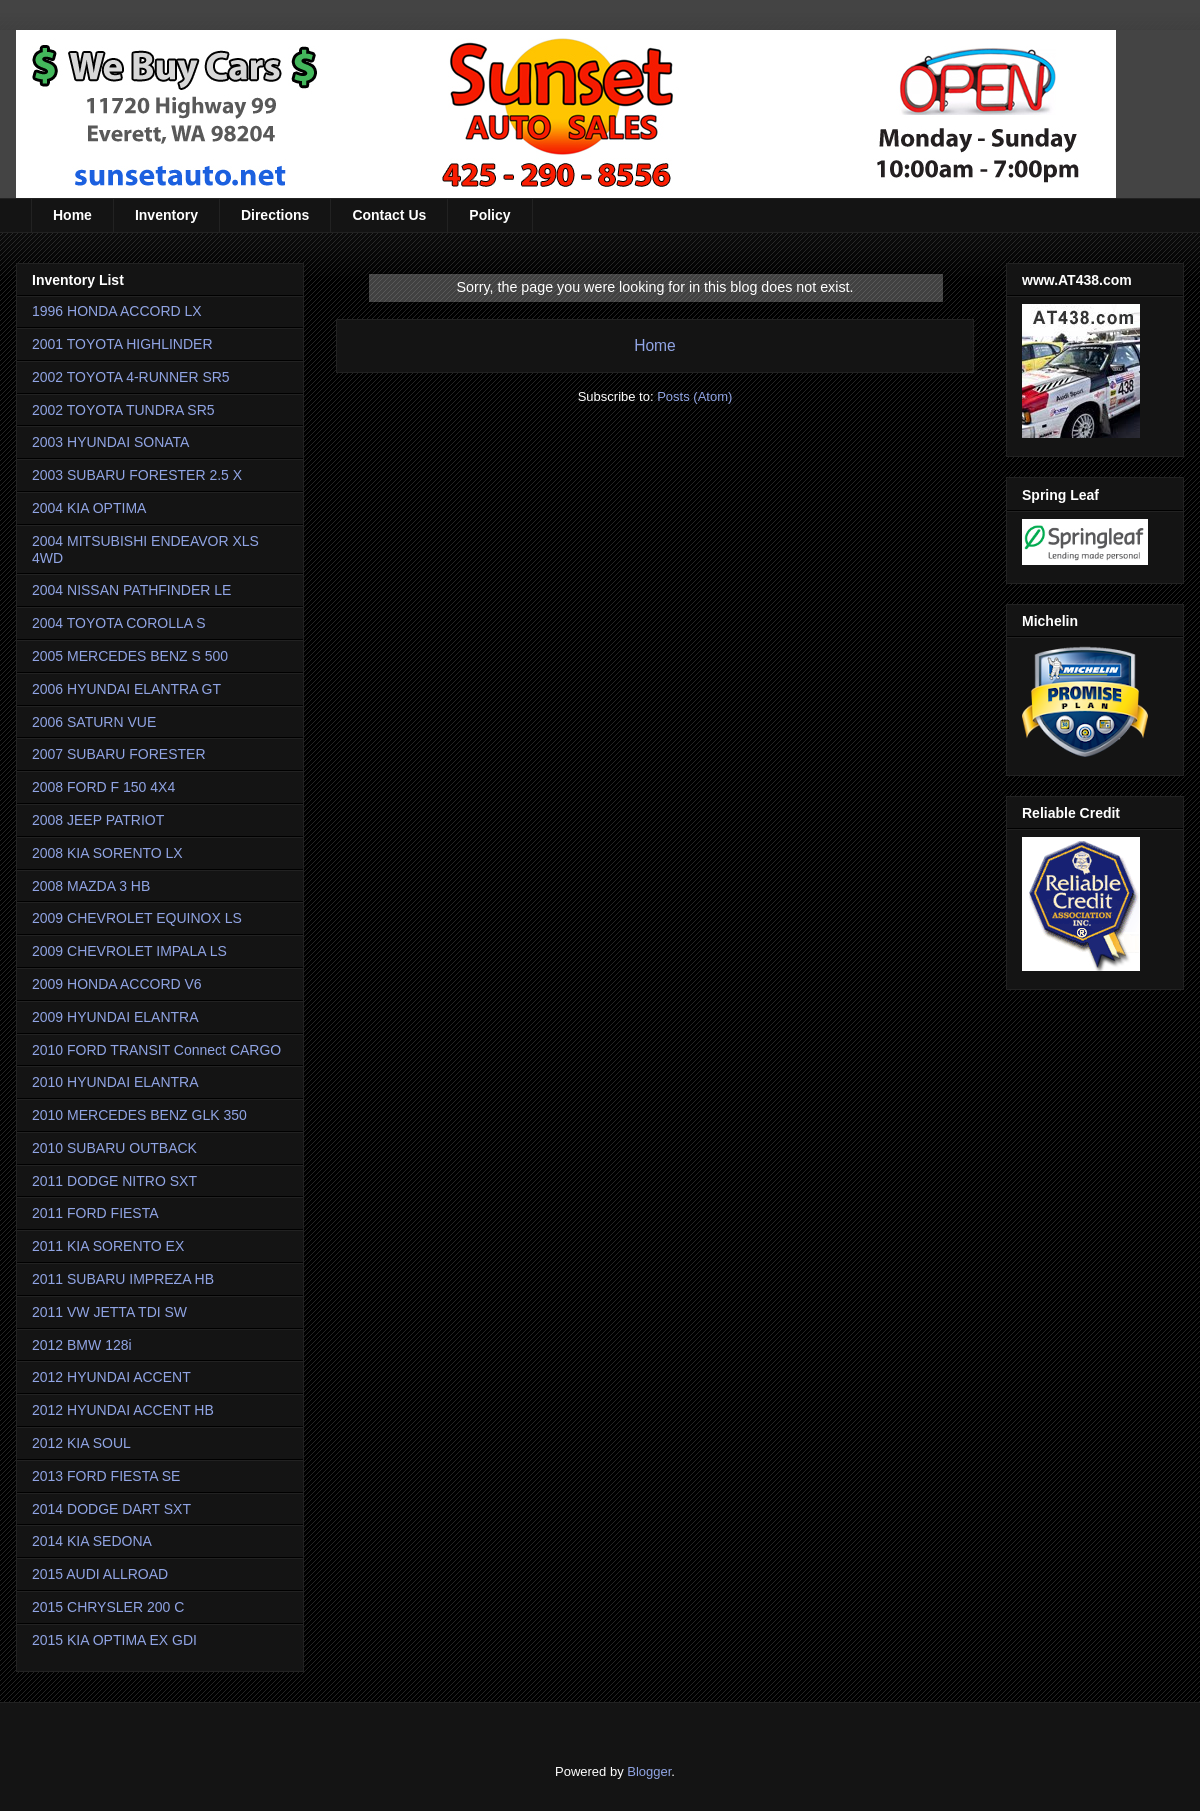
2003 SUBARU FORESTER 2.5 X (137, 475)
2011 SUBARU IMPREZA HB (123, 1279)
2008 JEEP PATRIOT (98, 820)
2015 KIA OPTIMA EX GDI (114, 1640)
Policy (489, 215)
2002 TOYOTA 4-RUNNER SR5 (131, 377)
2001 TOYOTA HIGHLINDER (122, 344)
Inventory (166, 215)
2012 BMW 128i (82, 1345)
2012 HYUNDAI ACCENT (111, 1377)
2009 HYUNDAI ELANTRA (115, 1017)
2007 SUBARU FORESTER (119, 754)
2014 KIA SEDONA (92, 1541)
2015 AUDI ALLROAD (100, 1574)
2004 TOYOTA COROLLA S (119, 623)
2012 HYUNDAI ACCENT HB (123, 1410)
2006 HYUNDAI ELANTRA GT (126, 689)
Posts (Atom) (694, 396)
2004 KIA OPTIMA (89, 508)
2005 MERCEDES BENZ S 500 (130, 656)
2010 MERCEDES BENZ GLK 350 (139, 1115)
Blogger (649, 1771)
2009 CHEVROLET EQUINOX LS (137, 918)
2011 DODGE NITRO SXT (114, 1181)
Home (72, 215)
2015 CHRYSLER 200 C (108, 1607)
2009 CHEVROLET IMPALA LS (129, 951)
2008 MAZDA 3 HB (91, 886)
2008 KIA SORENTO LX (107, 853)
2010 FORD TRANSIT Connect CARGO (156, 1050)
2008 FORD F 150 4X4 (103, 787)
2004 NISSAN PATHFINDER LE (131, 590)
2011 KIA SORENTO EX (108, 1246)
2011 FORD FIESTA (95, 1213)
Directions (275, 215)
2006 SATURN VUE (94, 722)
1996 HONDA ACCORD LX (117, 311)
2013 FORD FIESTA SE (106, 1476)
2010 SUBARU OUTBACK (114, 1148)
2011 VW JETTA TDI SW (109, 1312)
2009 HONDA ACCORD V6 (117, 984)
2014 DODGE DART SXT (111, 1509)
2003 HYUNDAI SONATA (110, 442)
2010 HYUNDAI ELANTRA (115, 1082)
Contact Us (389, 215)
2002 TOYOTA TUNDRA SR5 (123, 410)
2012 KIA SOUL (81, 1443)
